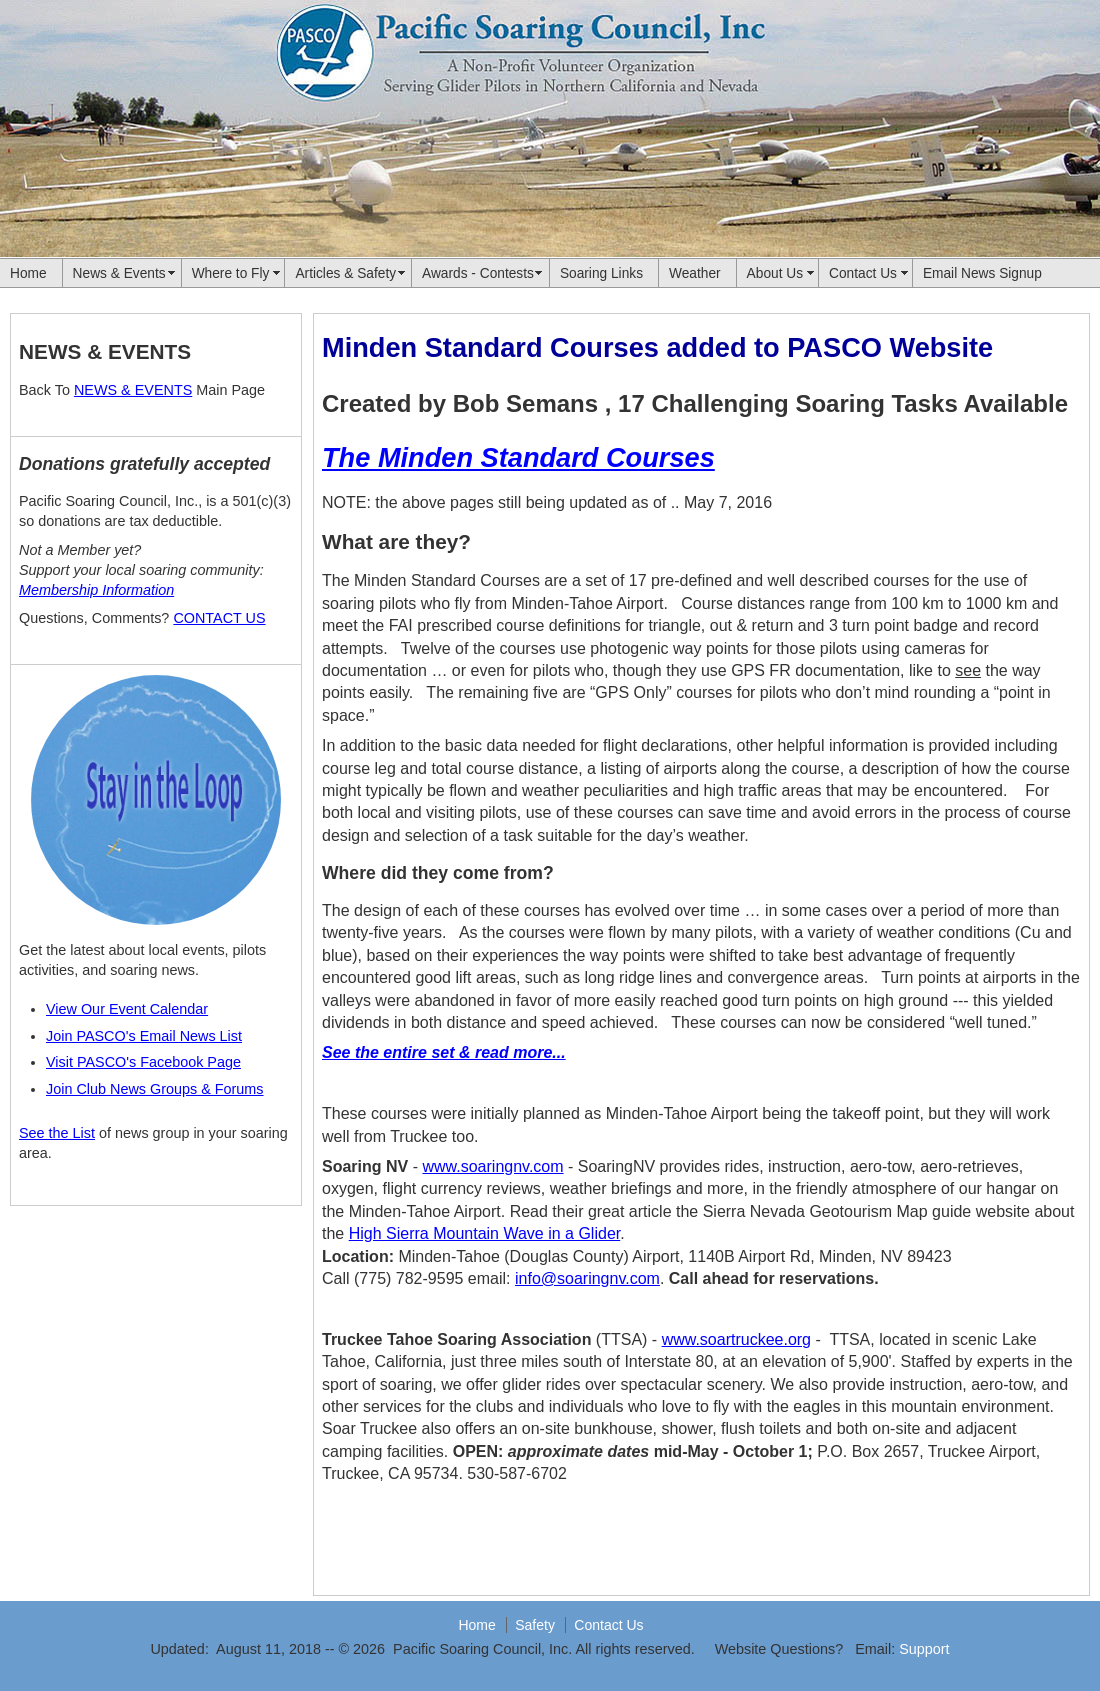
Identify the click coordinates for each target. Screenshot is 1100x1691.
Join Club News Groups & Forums (155, 1089)
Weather (695, 273)
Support (924, 1649)
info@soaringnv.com (587, 1278)
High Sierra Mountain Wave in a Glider (485, 1233)
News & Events (119, 273)
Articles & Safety (345, 273)
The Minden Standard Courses (518, 457)
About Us (775, 273)
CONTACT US (219, 618)
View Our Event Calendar (127, 1009)
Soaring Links (601, 273)
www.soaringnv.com (492, 1166)
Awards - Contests (478, 273)
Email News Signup (982, 273)
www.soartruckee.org (736, 1339)
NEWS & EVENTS (133, 390)
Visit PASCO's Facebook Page (143, 1062)
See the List (57, 1133)
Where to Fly (231, 273)
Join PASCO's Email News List (144, 1036)
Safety (535, 1625)
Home (28, 273)
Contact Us (863, 273)
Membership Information (96, 590)
